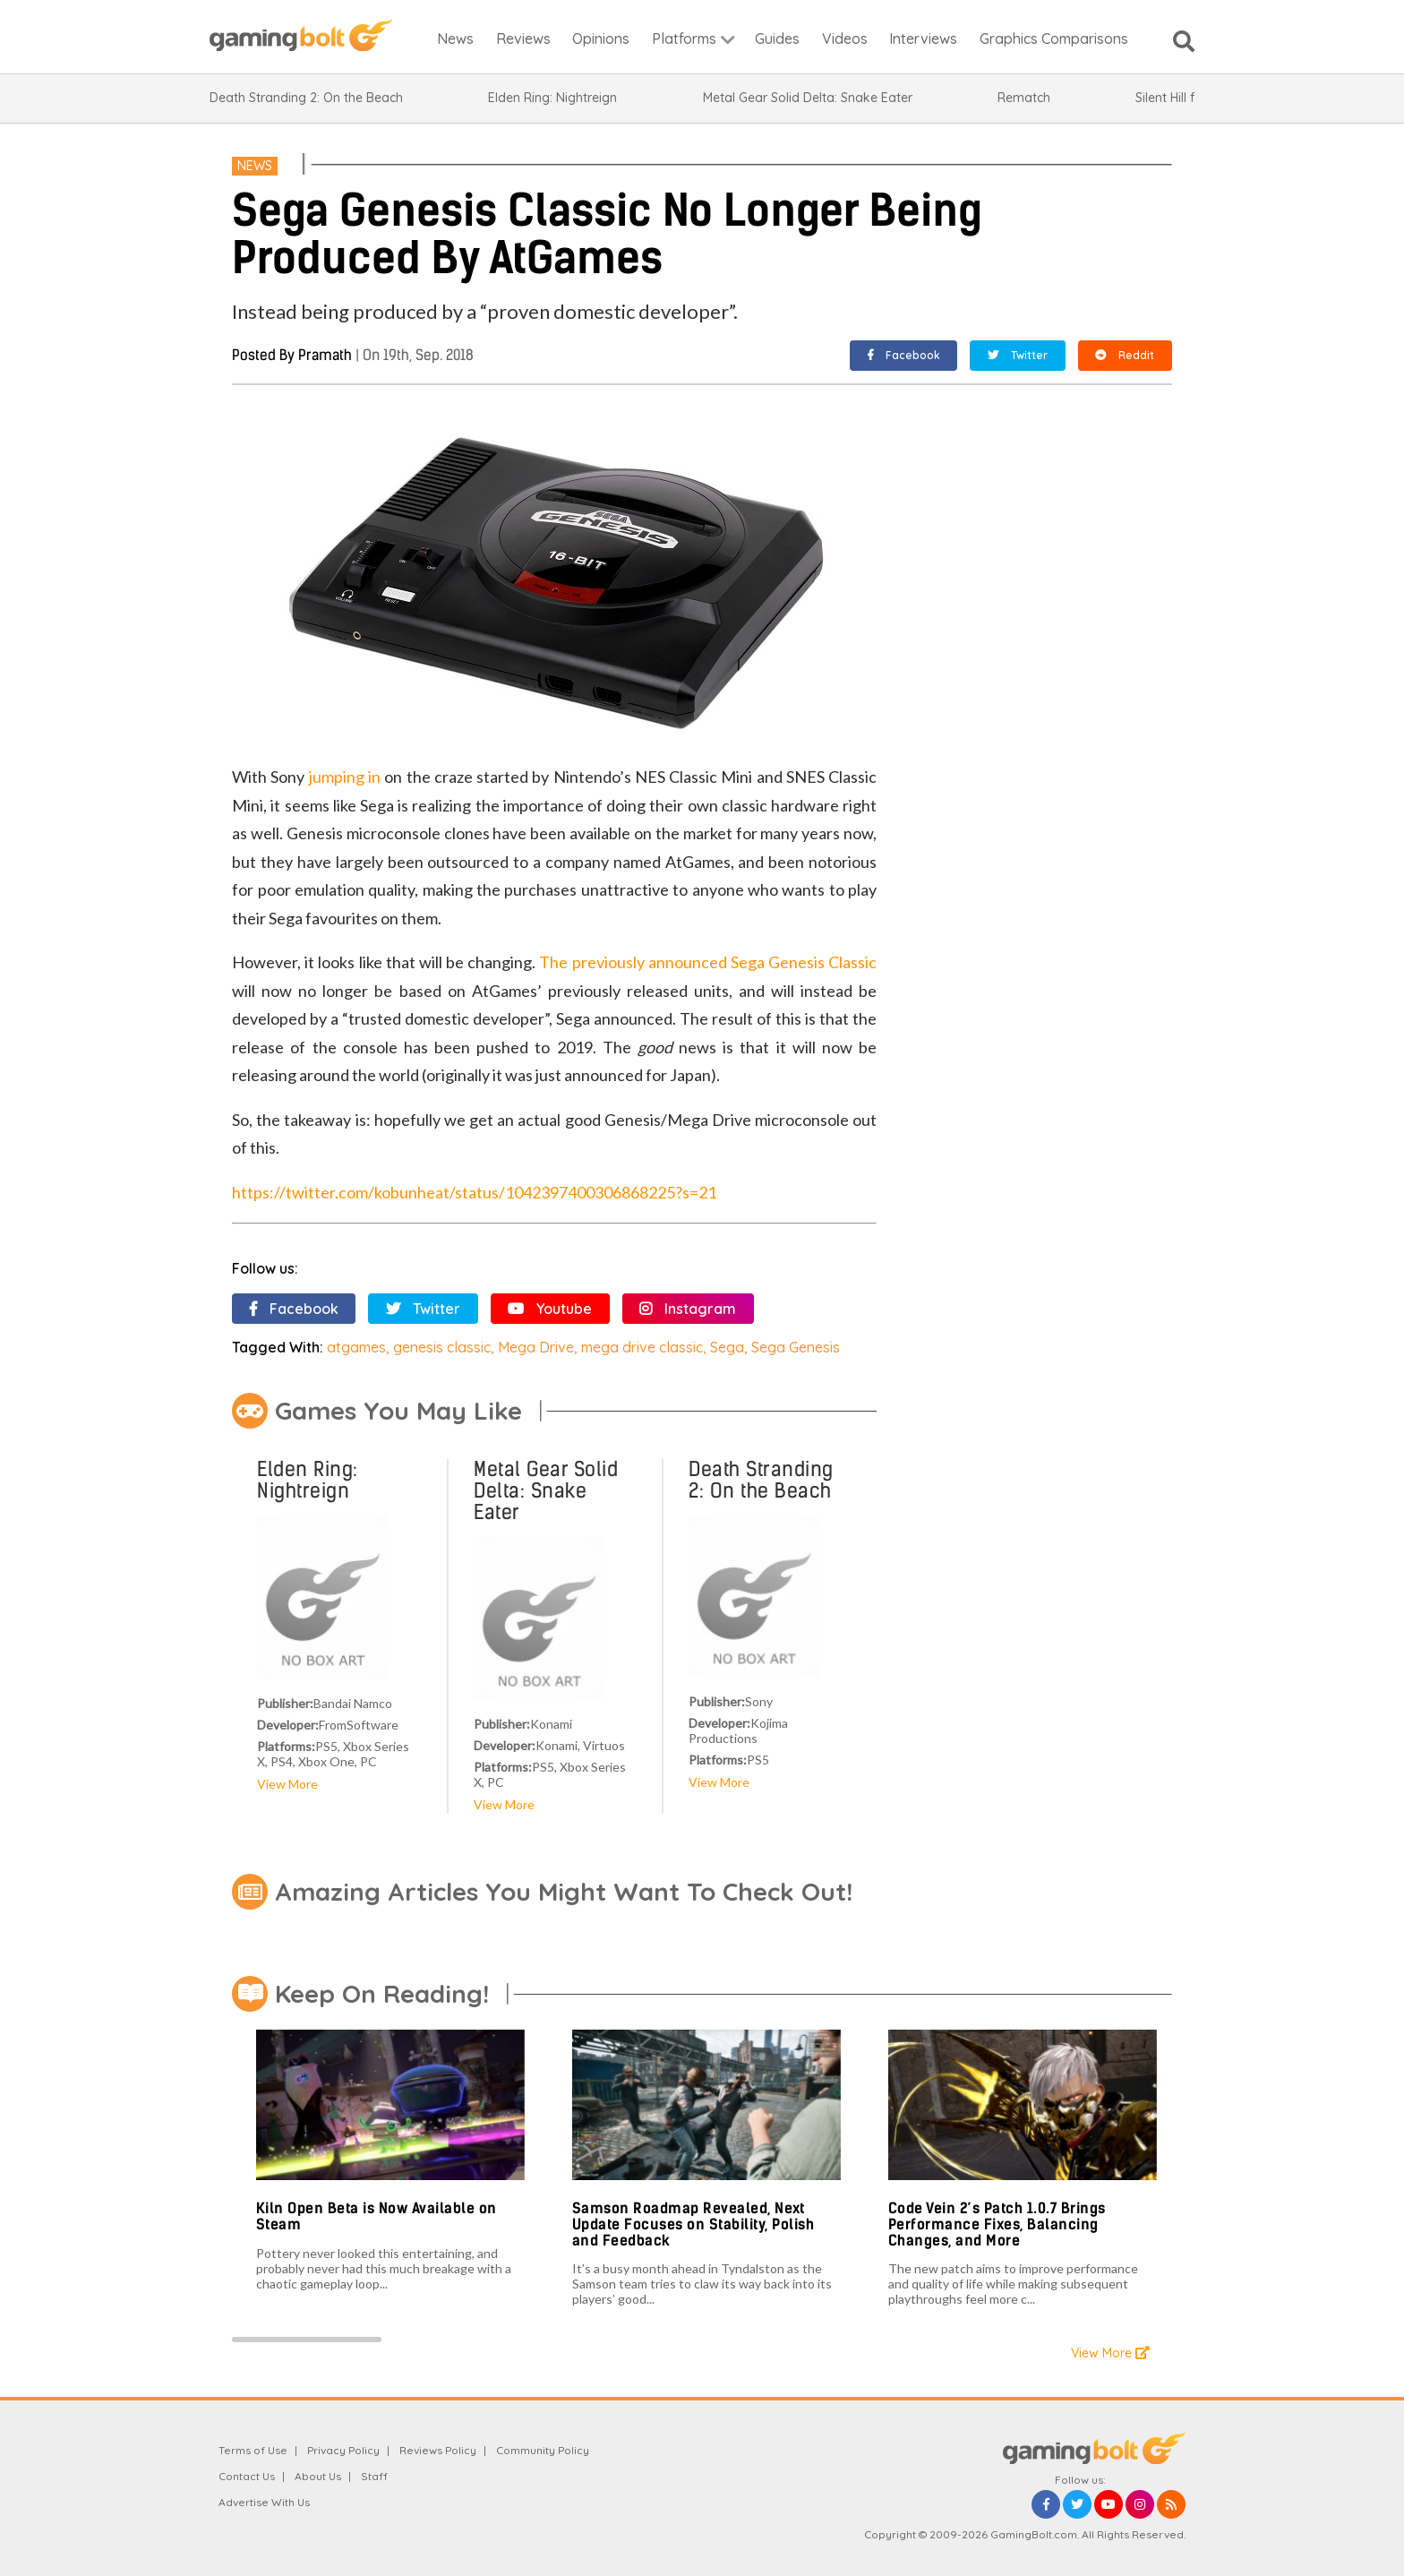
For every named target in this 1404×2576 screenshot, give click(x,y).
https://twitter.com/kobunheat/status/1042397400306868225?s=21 (474, 1192)
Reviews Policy (437, 2450)
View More (287, 1783)
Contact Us (246, 2476)
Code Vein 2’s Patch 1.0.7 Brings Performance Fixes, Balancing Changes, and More (997, 2224)
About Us (318, 2476)
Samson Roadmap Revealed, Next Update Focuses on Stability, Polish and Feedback (693, 2224)
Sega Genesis (795, 1347)
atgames (356, 1347)
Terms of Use (252, 2450)
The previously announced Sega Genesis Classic (708, 962)
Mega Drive (536, 1347)
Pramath (325, 355)
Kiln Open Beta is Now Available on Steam (376, 2216)
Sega (727, 1347)
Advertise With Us (264, 2502)
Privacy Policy (343, 2450)
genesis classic (442, 1347)
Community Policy (542, 2450)
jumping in (345, 776)
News (254, 166)
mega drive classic (642, 1347)
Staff (374, 2476)
